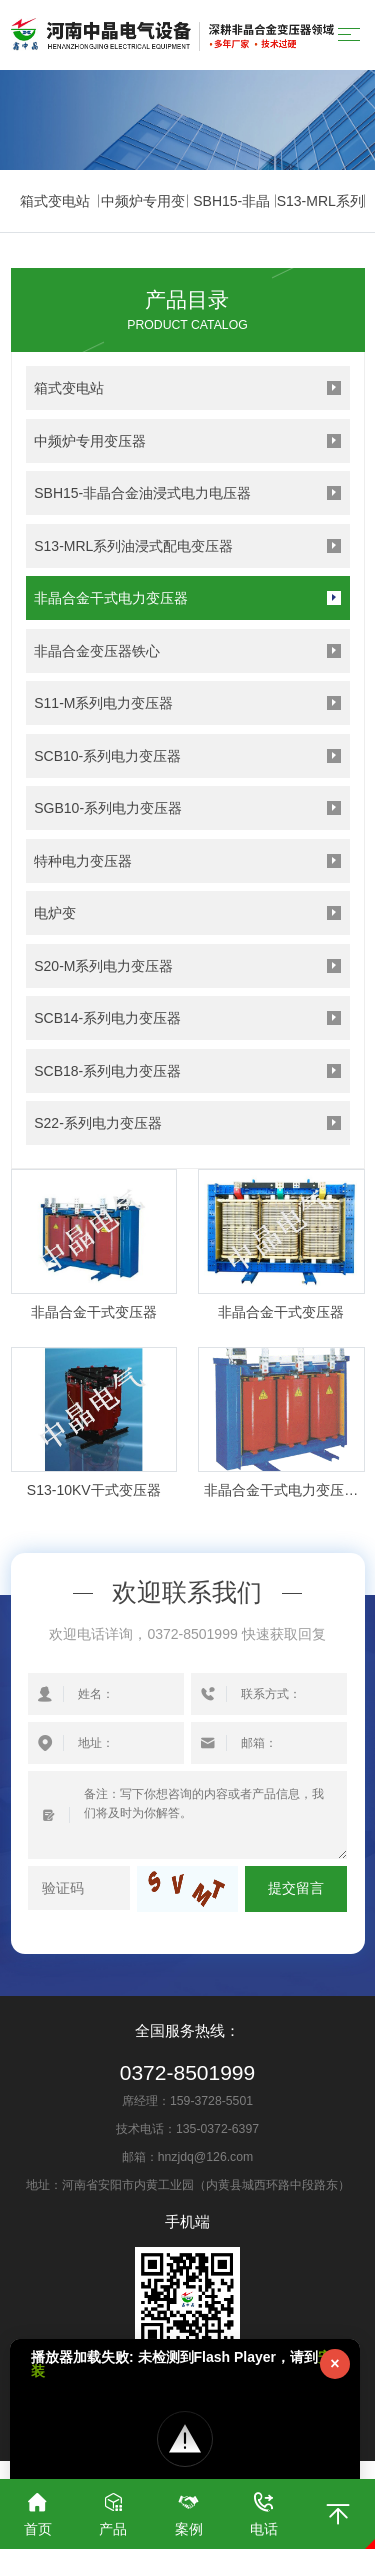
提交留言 (296, 1888)
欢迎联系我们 (187, 1593)
